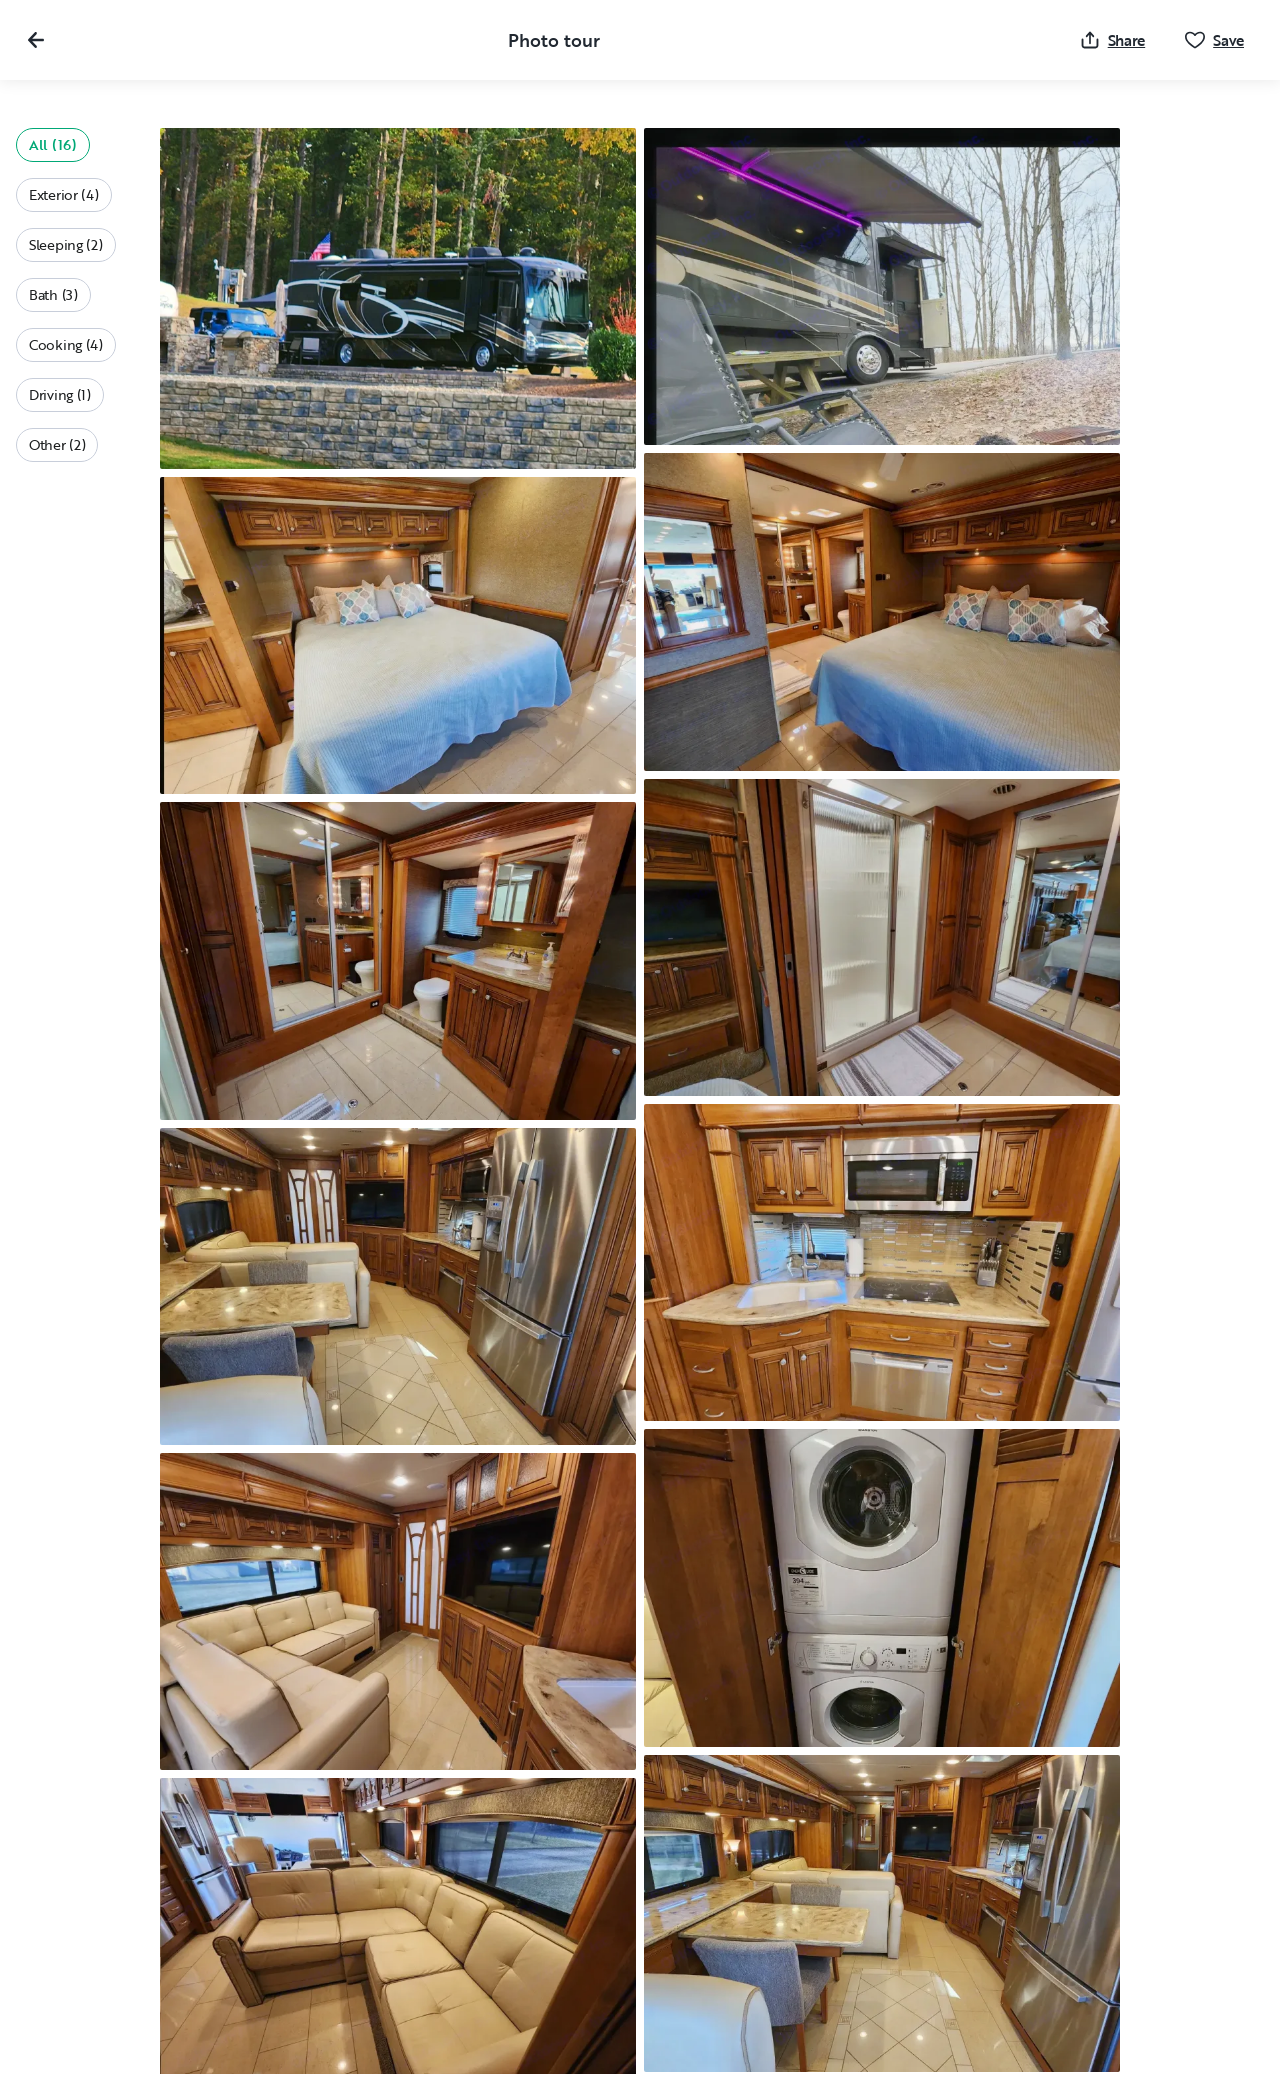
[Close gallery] (36, 40)
